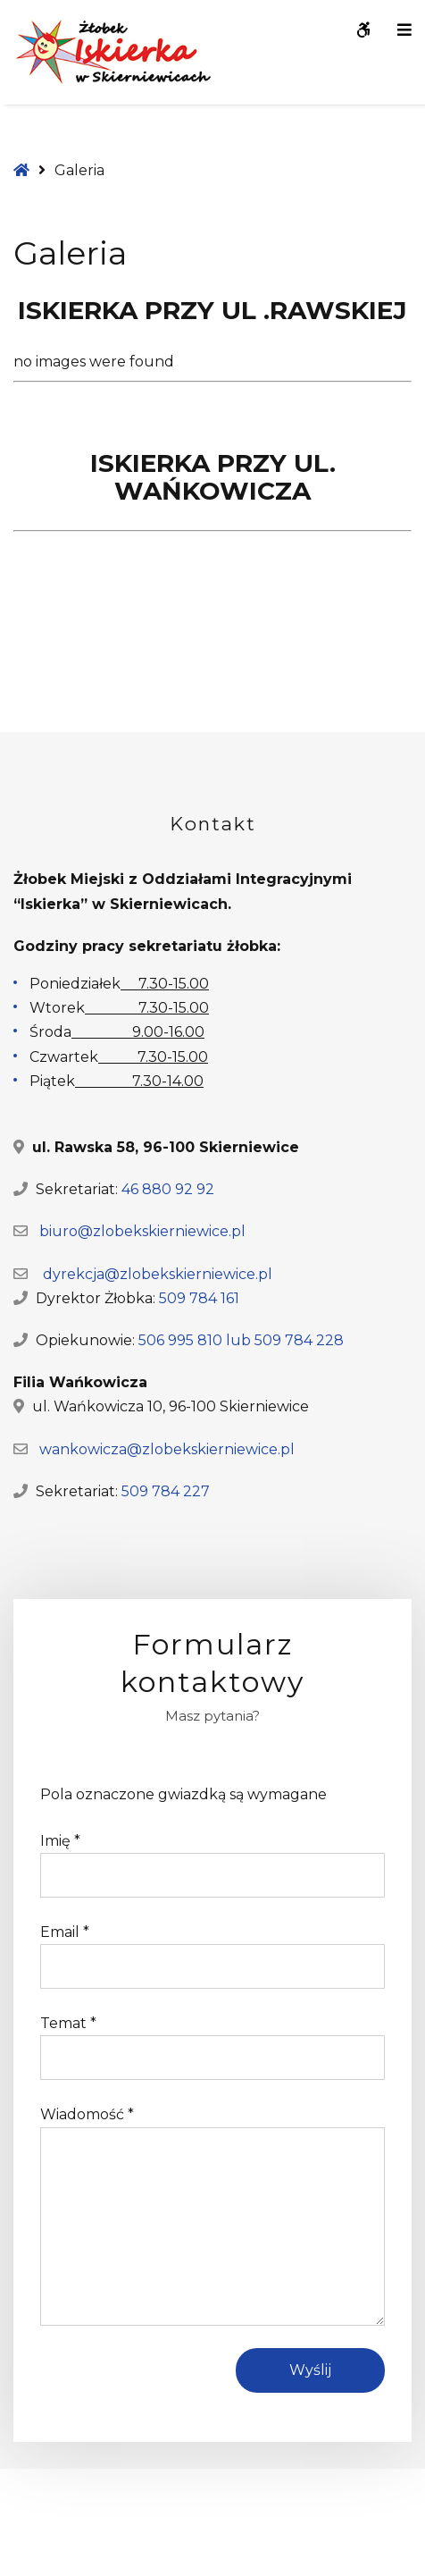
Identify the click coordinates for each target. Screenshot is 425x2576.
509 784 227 (165, 1491)
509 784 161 (199, 1298)
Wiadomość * (87, 2114)
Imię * (60, 1840)
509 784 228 (299, 1340)
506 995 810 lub (196, 1340)
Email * (64, 1932)
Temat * (68, 2023)
